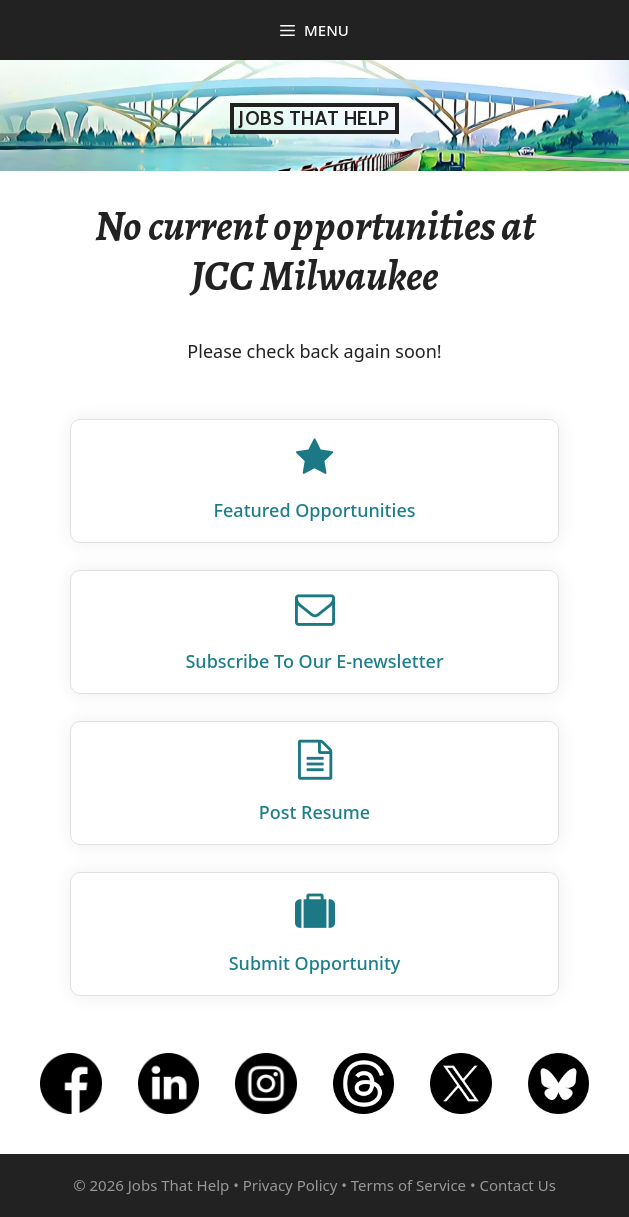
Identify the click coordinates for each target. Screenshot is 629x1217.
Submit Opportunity (315, 963)
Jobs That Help (314, 118)
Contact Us (518, 1185)
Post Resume (314, 812)
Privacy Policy (290, 1185)
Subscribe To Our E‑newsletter (314, 661)
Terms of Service (408, 1185)
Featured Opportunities (315, 510)
